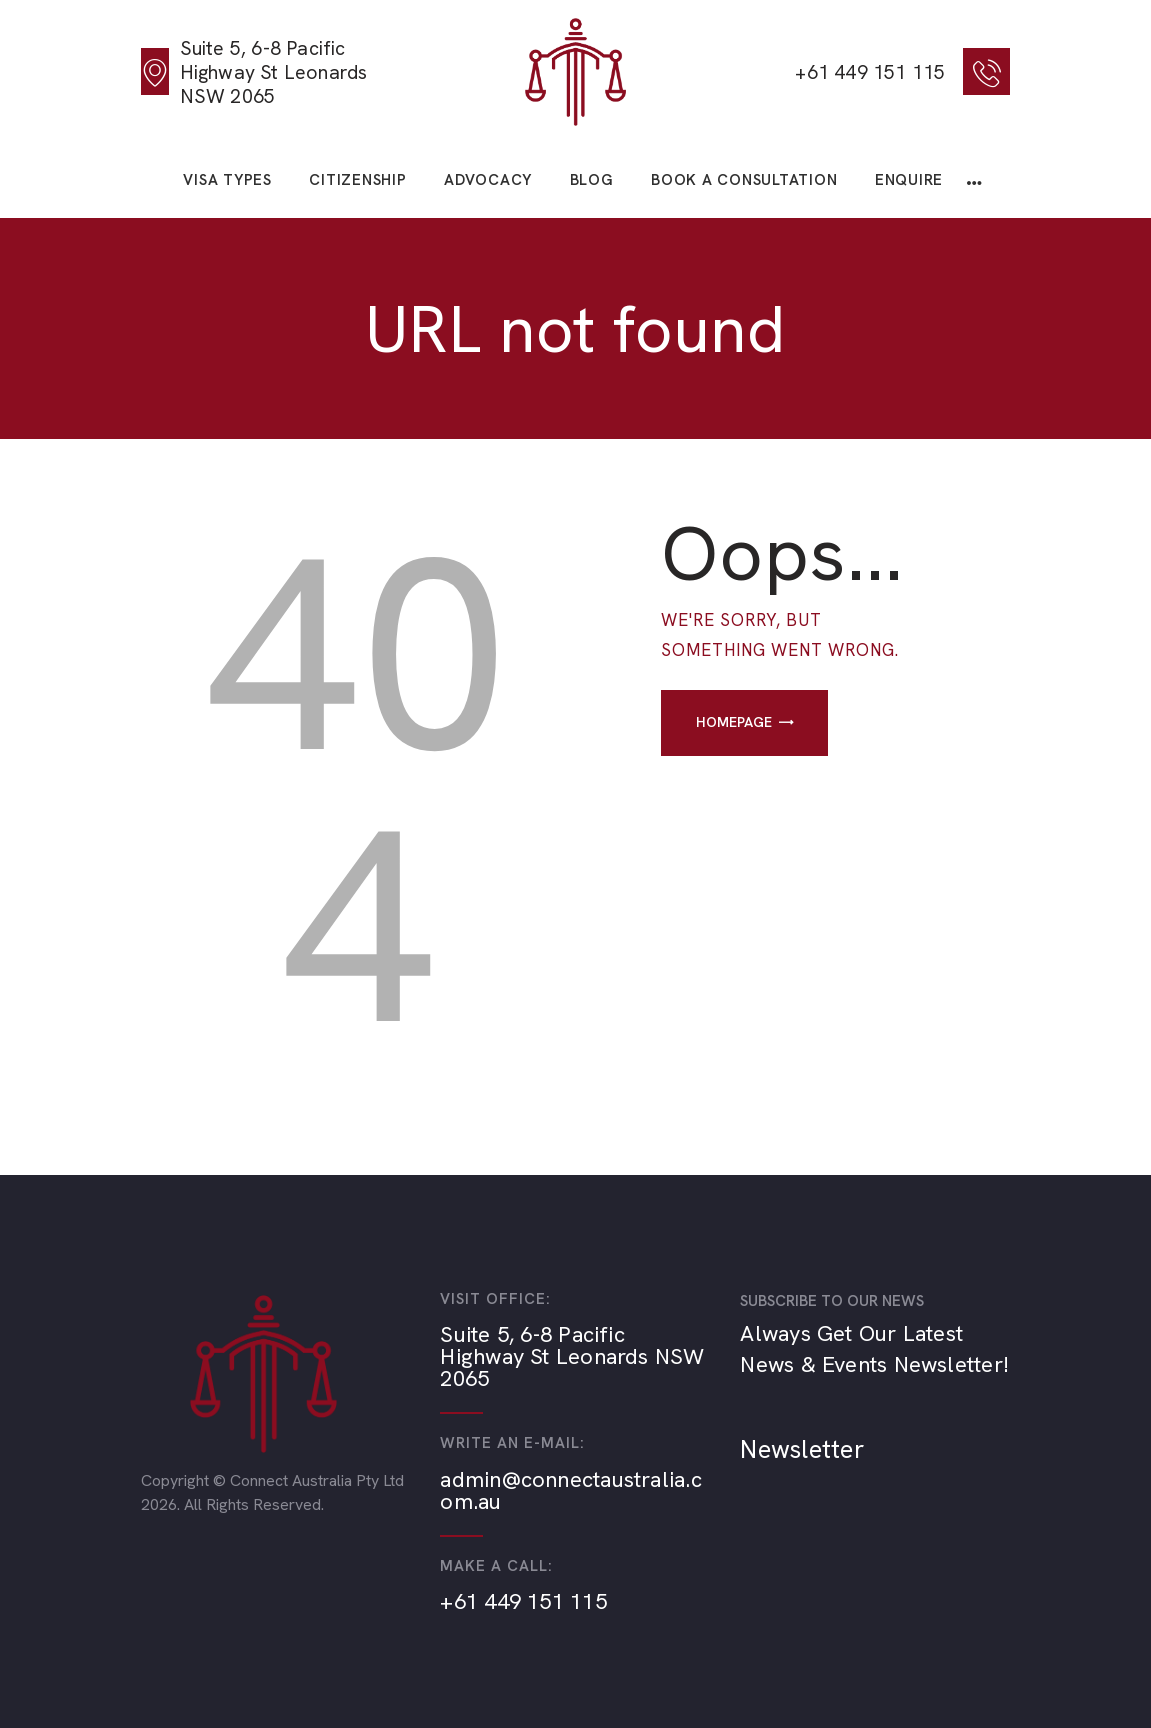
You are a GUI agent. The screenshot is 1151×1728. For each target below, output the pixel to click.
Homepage (734, 722)
